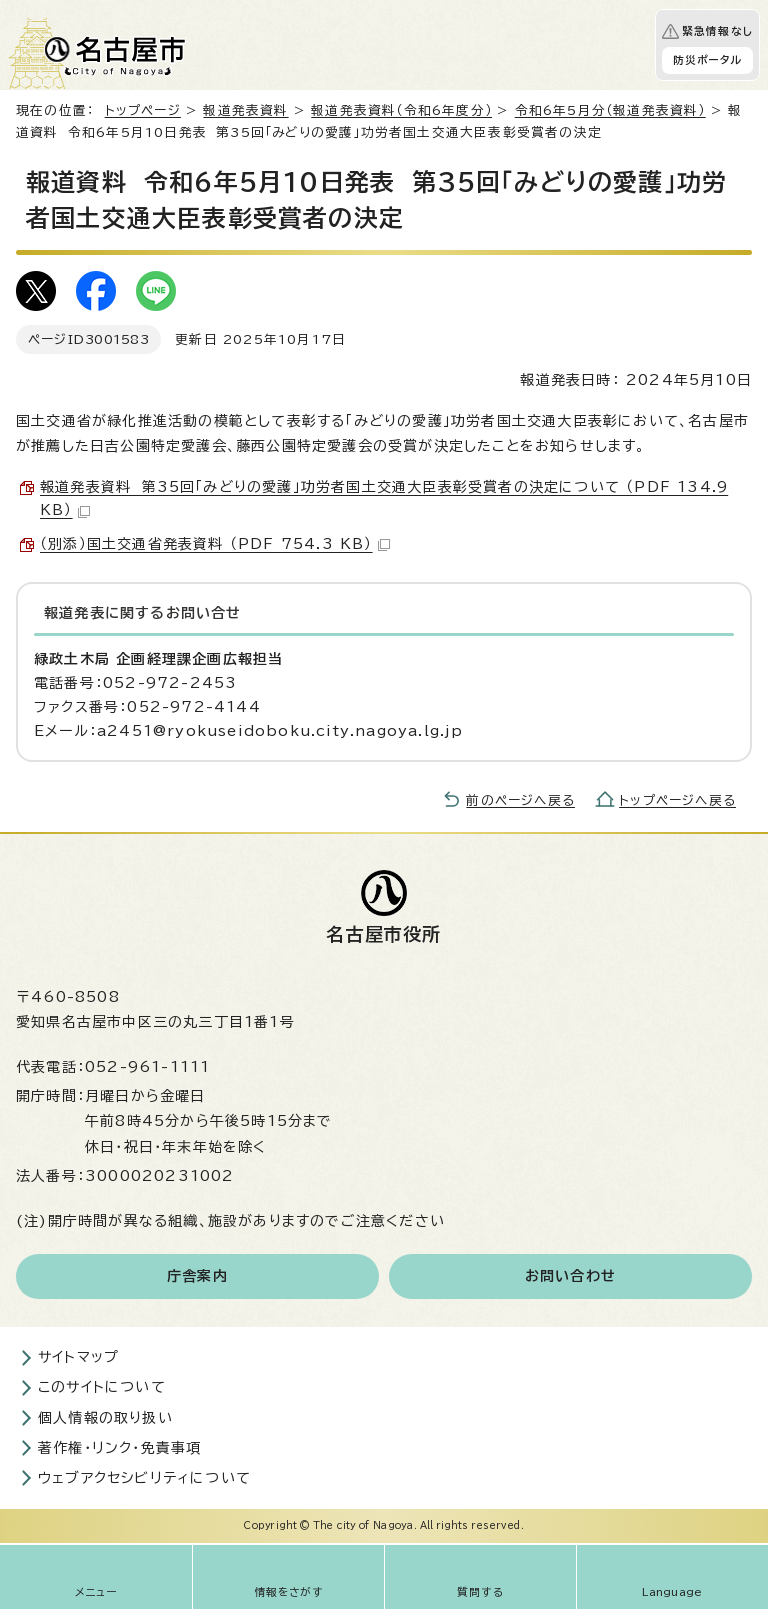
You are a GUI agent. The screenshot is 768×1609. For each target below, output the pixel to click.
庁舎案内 (197, 1276)
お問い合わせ (570, 1276)
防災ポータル (707, 60)
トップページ (143, 110)
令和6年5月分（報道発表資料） (610, 110)
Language (672, 1592)
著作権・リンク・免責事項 (119, 1448)
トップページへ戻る (677, 800)
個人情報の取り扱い (105, 1418)
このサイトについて (102, 1387)
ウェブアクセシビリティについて (144, 1478)
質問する (480, 1592)
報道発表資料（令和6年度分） (401, 110)
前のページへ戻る (520, 800)
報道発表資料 (245, 110)
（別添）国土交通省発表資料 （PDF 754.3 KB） (215, 544)
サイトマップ (78, 1357)
